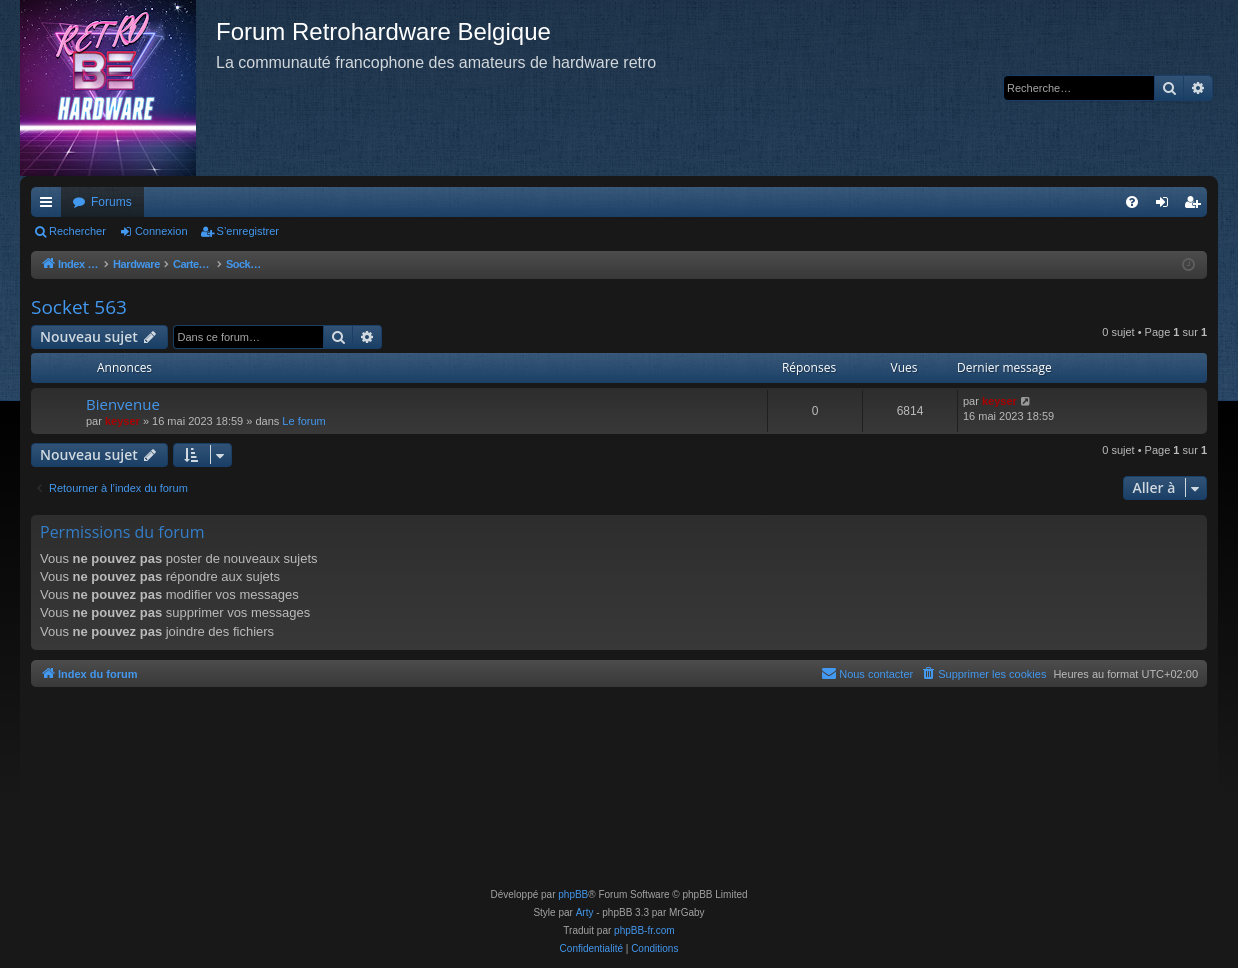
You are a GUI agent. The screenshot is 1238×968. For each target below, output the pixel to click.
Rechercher (77, 231)
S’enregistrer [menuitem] (1196, 206)
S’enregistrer (248, 231)
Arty (585, 912)
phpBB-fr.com (644, 930)
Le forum (303, 421)
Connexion (161, 231)
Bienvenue (123, 404)
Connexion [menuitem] (1166, 206)
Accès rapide (50, 206)
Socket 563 (79, 307)
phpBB (573, 894)
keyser (122, 421)
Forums (111, 202)
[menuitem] (1132, 202)
